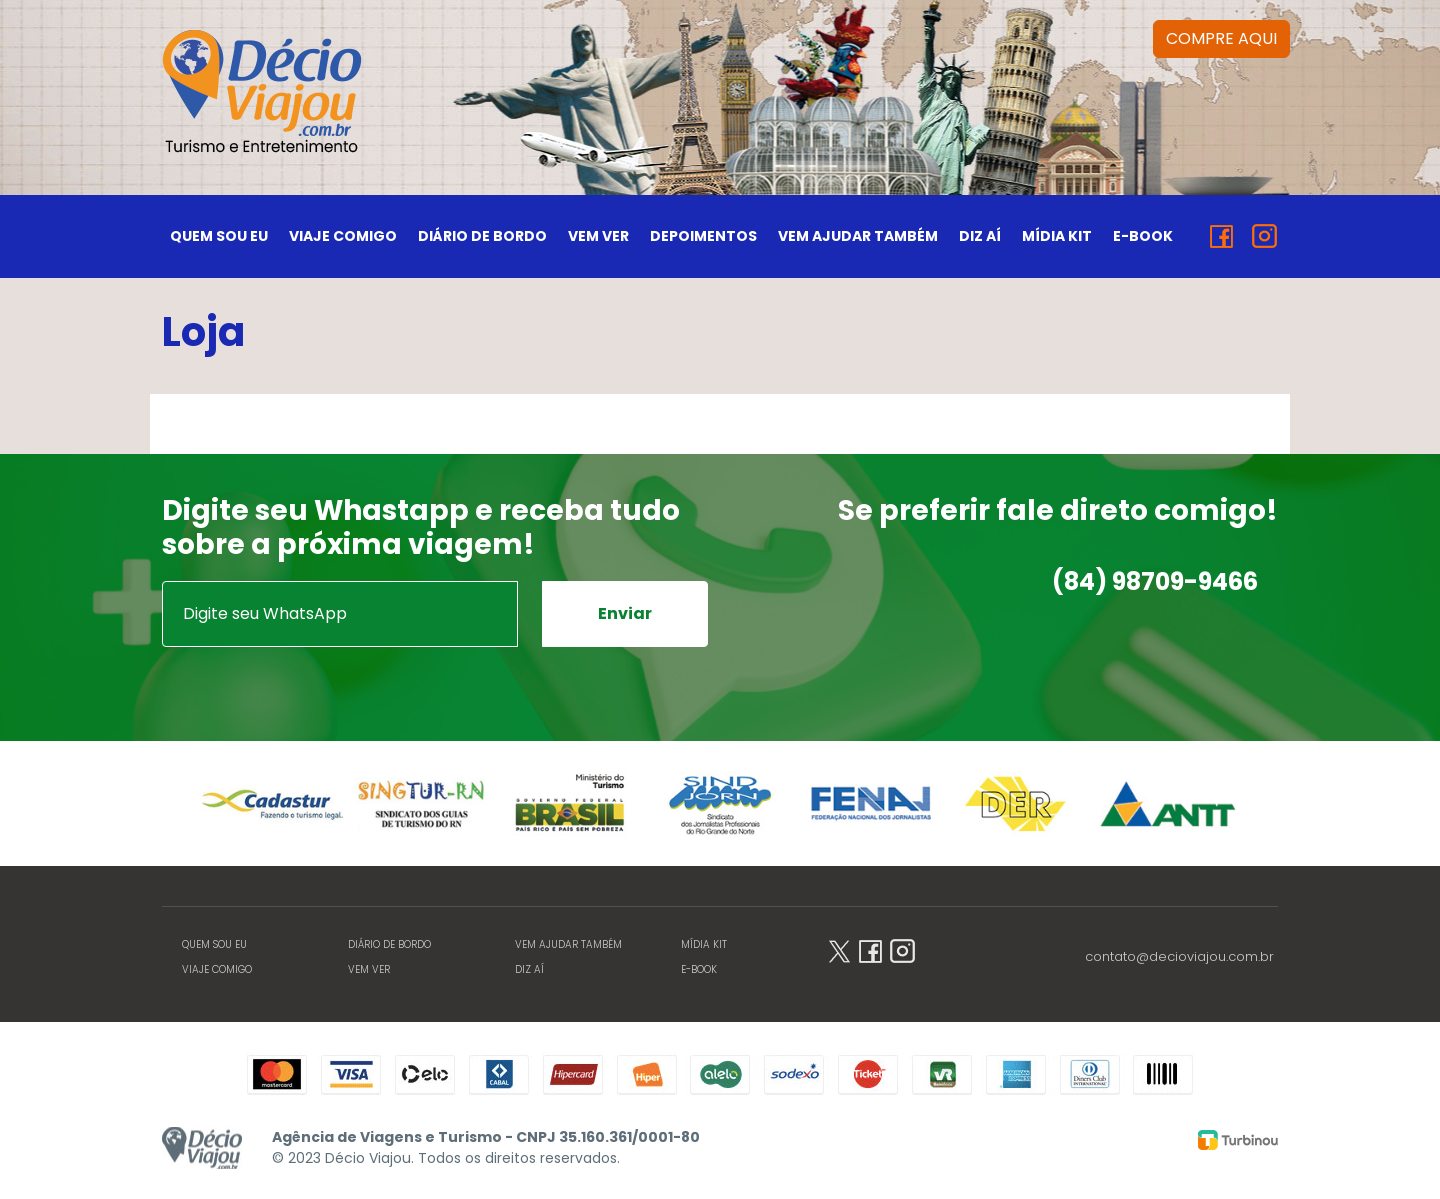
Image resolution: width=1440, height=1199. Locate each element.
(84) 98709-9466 (1155, 581)
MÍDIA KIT (1057, 236)
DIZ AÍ (980, 236)
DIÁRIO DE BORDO (482, 236)
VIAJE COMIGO (343, 236)
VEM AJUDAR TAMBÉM (858, 236)
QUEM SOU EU (219, 236)
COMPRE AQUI (1221, 38)
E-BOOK (1143, 236)
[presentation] (314, 686)
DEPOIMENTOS (703, 236)
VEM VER (598, 236)
